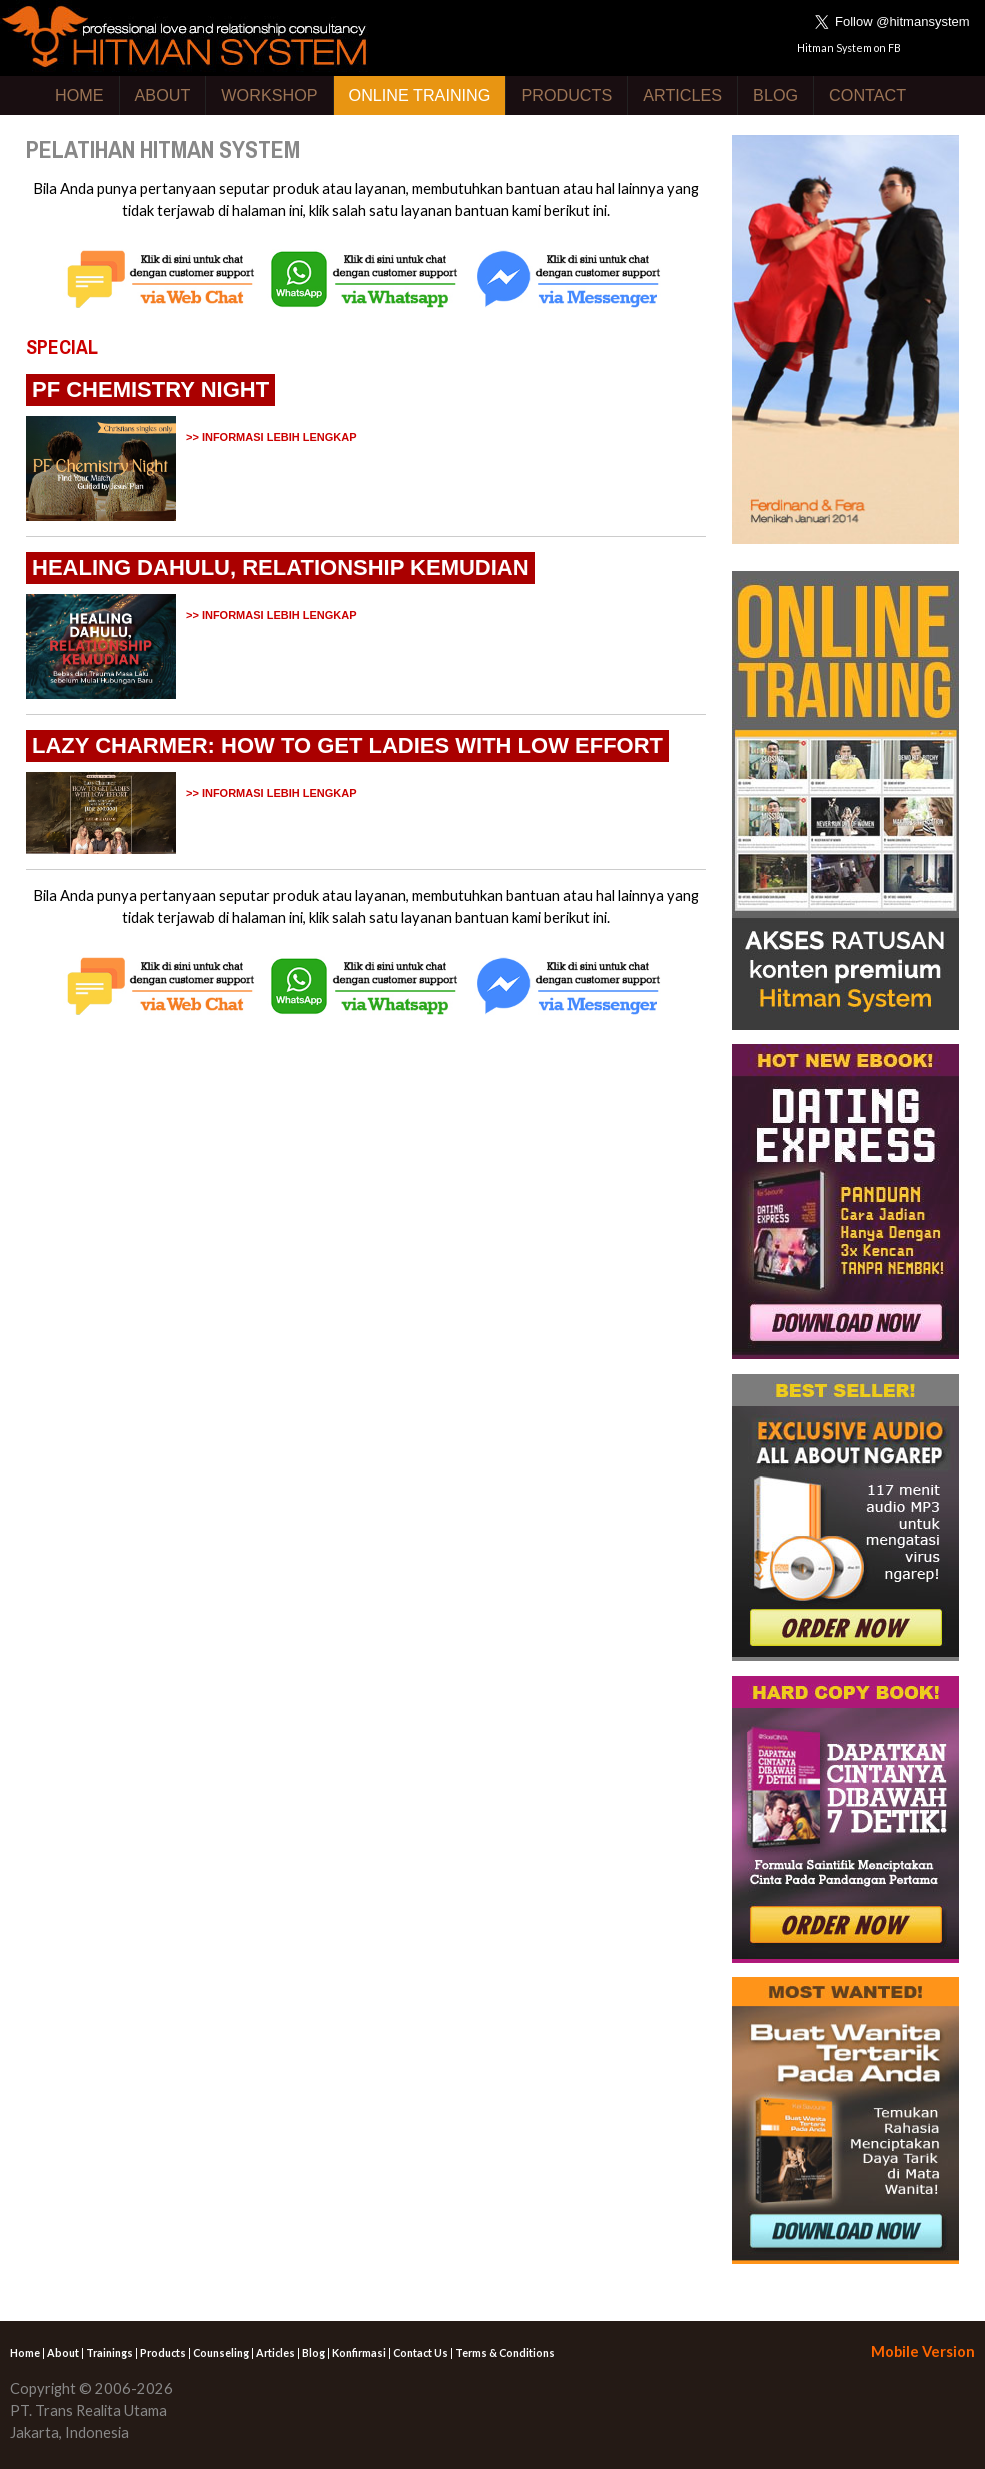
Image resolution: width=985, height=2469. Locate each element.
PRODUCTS (566, 95)
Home (25, 2352)
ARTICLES (682, 95)
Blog (313, 2352)
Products (163, 2352)
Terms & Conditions (505, 2352)
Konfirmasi (359, 2352)
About (63, 2352)
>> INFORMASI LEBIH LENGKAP (271, 437)
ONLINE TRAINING (420, 95)
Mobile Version (923, 2351)
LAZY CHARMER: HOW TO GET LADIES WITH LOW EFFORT (347, 745)
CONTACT (867, 95)
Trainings (109, 2352)
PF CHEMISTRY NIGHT (150, 389)
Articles (275, 2352)
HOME (79, 95)
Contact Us (420, 2352)
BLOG (775, 95)
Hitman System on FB (849, 47)
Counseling (221, 2352)
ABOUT (163, 95)
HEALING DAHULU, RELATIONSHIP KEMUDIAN (280, 567)
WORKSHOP (269, 95)
